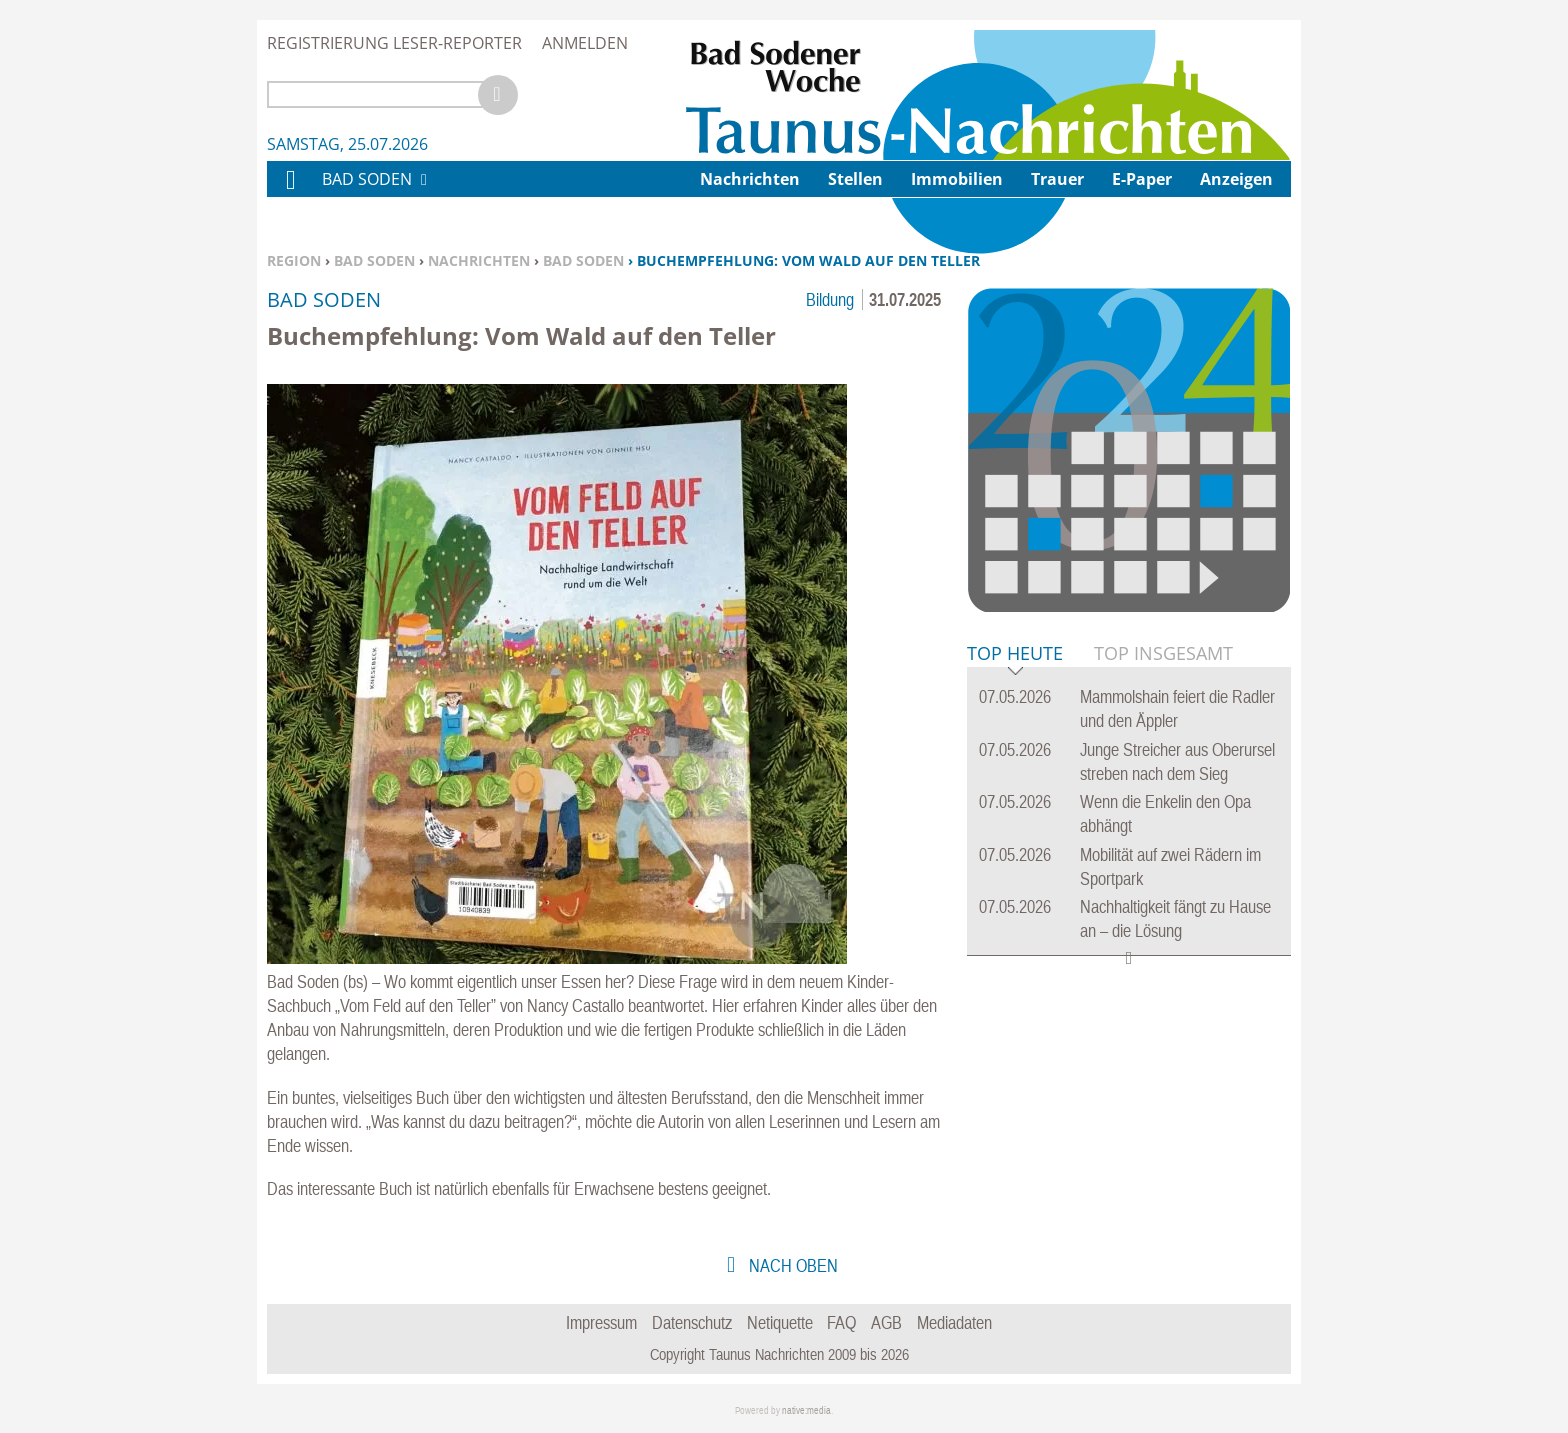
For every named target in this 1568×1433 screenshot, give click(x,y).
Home (290, 192)
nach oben (791, 1265)
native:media (806, 1410)
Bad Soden (374, 260)
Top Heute (1015, 654)
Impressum (601, 1322)
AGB (886, 1322)
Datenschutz (692, 1322)
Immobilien (957, 179)
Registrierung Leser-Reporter (394, 43)
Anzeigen (1236, 179)
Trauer (1057, 179)
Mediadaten (954, 1322)
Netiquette (780, 1322)
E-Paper (1142, 179)
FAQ (841, 1322)
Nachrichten (479, 260)
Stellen (855, 179)
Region (294, 260)
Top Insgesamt (1163, 653)
